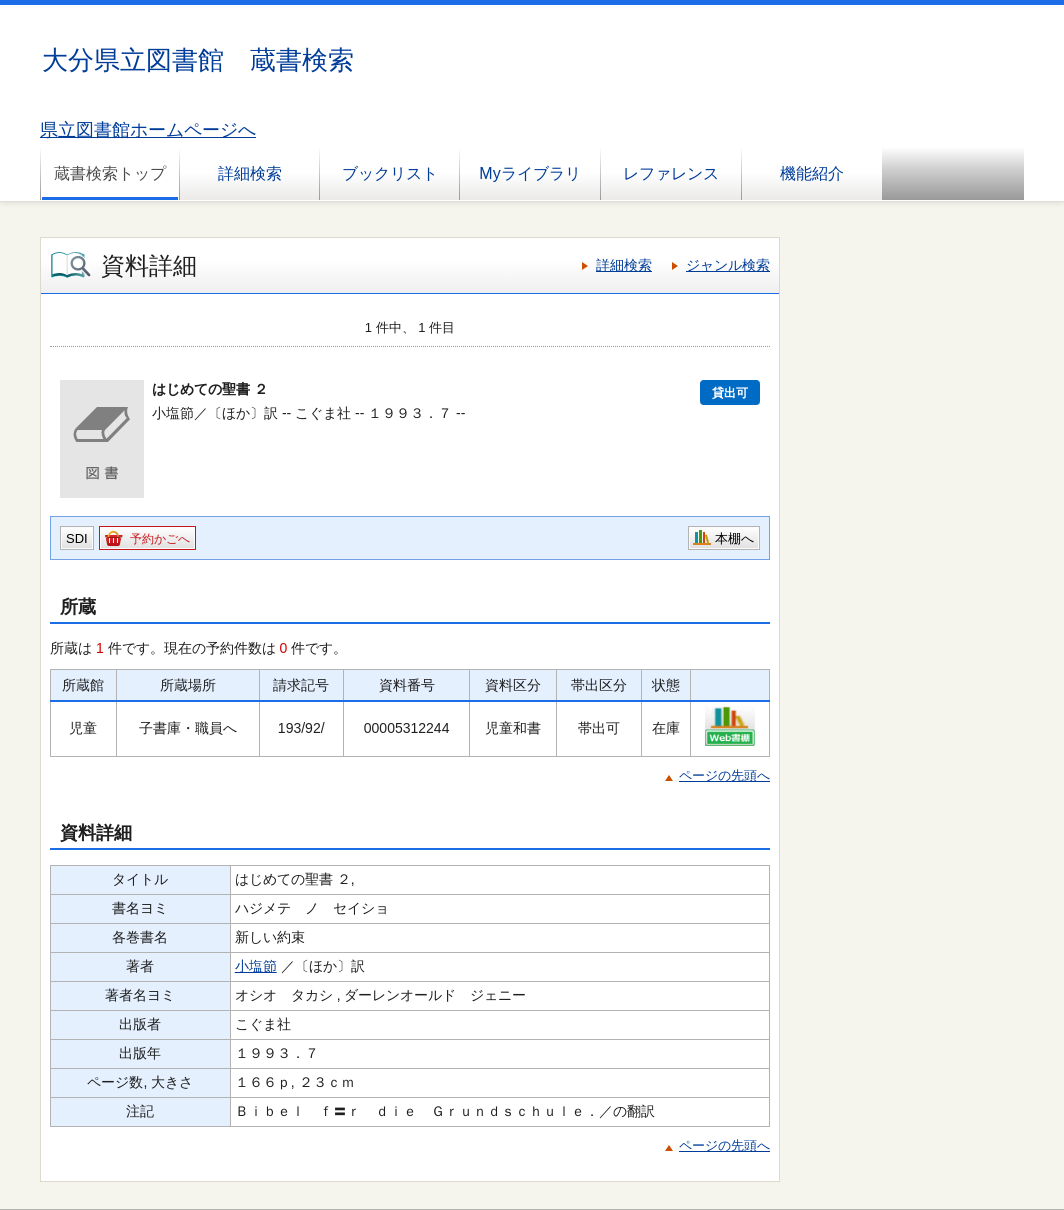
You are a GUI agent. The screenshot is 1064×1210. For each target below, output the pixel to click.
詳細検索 (250, 173)
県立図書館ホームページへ (148, 130)
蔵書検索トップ (110, 173)
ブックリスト (390, 173)
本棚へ (734, 538)
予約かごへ (160, 539)
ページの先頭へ (724, 775)
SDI (77, 538)
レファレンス (671, 173)
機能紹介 (812, 173)
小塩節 (256, 966)
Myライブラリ (529, 173)
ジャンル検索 (728, 265)
